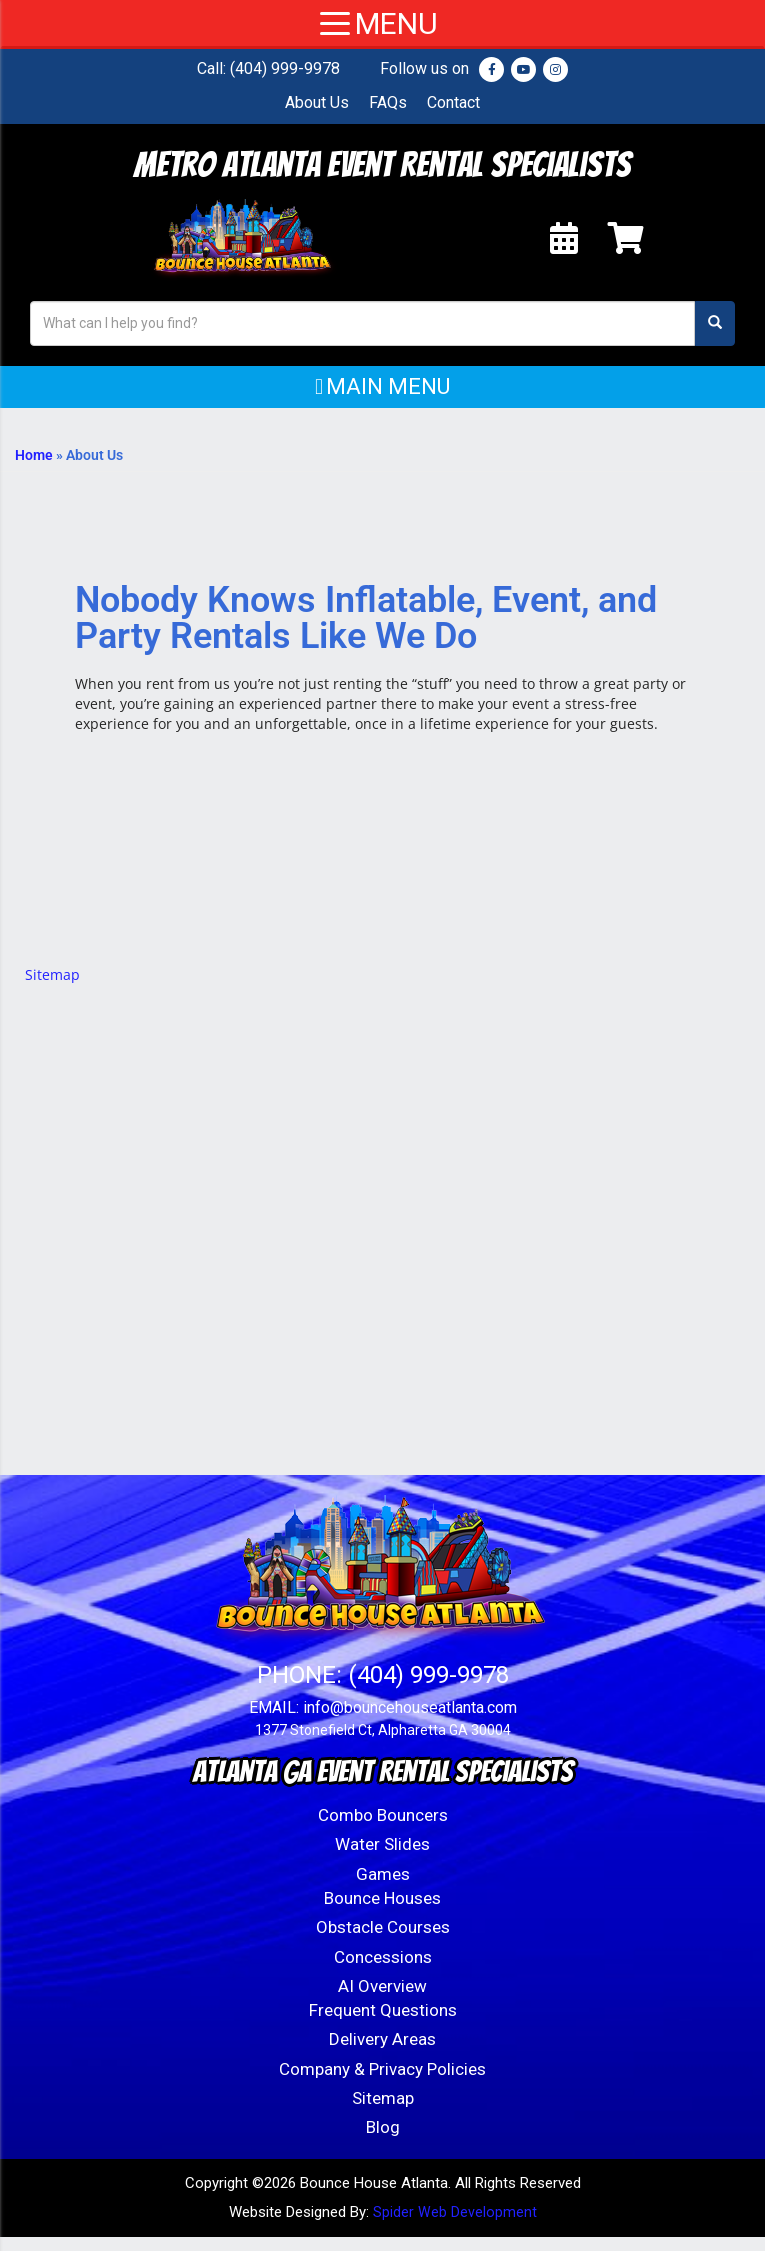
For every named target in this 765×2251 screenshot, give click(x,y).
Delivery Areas (382, 2053)
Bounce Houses (382, 1912)
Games (383, 1888)
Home (34, 469)
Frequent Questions (383, 2024)
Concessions (383, 1971)
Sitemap (52, 988)
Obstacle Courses (383, 1941)
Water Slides (382, 1858)
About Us (317, 102)
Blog (383, 2141)
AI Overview (382, 2000)
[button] (382, 401)
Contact (453, 102)
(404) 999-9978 (285, 68)
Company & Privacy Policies (382, 2083)
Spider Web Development (455, 2226)
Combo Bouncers (383, 1829)
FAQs (388, 102)
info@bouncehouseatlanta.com (410, 1721)
